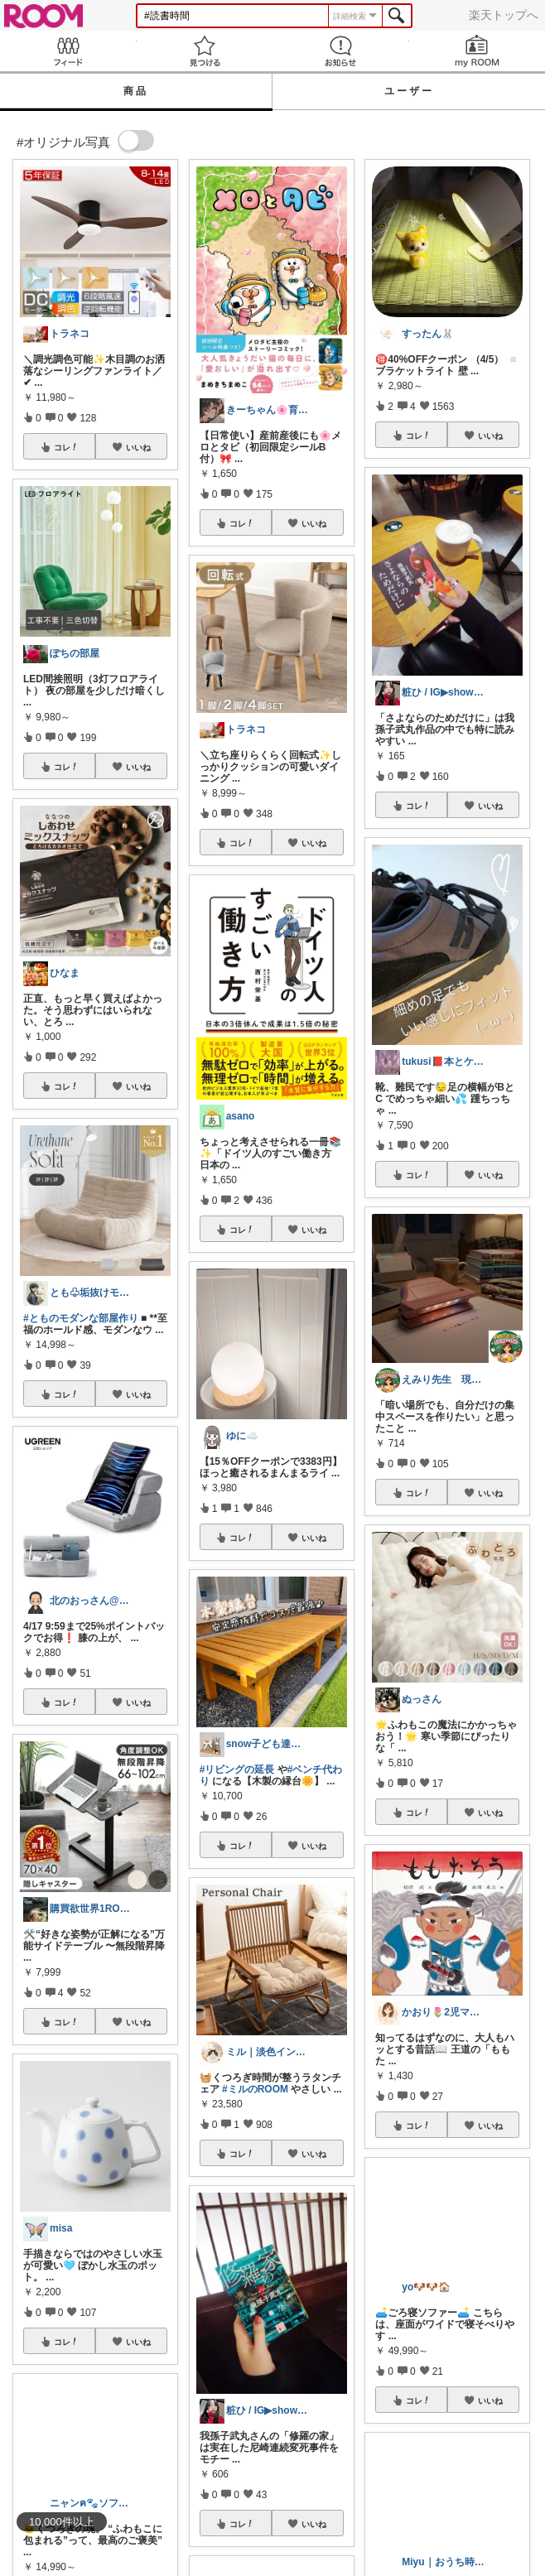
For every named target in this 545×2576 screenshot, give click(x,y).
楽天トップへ (503, 15)
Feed (68, 51)
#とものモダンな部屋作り (80, 1318)
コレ (66, 447)
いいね (138, 447)
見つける (205, 51)
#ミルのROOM (255, 2089)
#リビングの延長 (237, 1769)
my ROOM (477, 51)
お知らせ (340, 51)
